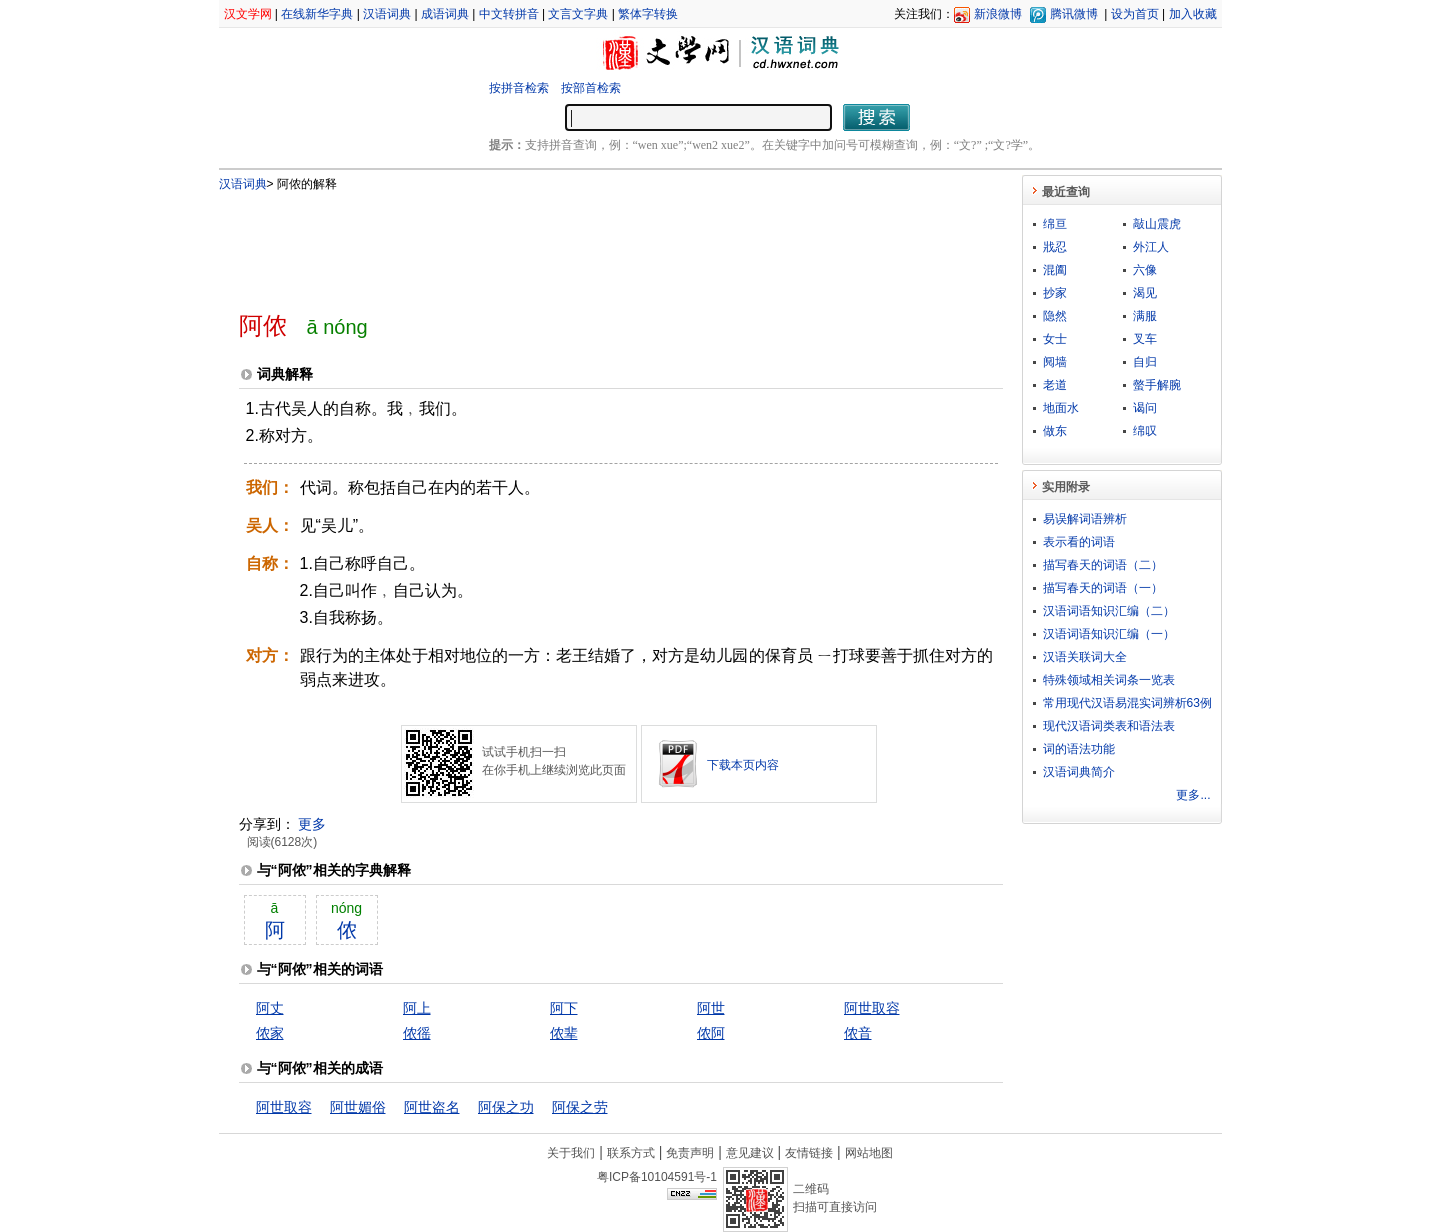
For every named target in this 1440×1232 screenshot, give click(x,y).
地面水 (1061, 408)
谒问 (1145, 408)
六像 (1145, 270)
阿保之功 (506, 1107)
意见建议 (750, 1153)
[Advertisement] (588, 243)
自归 (1145, 362)
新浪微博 (998, 14)
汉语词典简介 (1079, 772)
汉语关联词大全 (1085, 657)
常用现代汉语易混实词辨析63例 (1127, 703)
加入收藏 (1193, 14)
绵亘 (1055, 224)
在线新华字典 (317, 14)
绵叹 (1145, 431)
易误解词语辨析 (1085, 519)
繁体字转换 (648, 14)
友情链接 (809, 1153)
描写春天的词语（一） (1103, 588)
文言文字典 (578, 14)
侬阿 (711, 1033)
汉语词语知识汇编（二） (1109, 611)
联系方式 (631, 1153)
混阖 (1055, 270)
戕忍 (1055, 247)
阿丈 (270, 1008)
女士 (1055, 339)
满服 (1145, 316)
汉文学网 (248, 14)
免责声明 (690, 1153)
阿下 (564, 1008)
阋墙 (1055, 362)
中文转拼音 (509, 14)
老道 (1055, 385)
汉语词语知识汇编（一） (1109, 634)
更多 (312, 824)
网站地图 (869, 1153)
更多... (1193, 795)
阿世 (711, 1008)
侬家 (270, 1033)
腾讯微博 (1074, 14)
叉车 (1145, 339)
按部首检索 (591, 88)
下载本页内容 (743, 765)
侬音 (858, 1033)
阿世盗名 (432, 1107)
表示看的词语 (1079, 542)
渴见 (1145, 293)
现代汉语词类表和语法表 (1109, 726)
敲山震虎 (1157, 224)
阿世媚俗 (358, 1107)
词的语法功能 (1079, 749)
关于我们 (571, 1153)
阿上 (417, 1008)
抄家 (1055, 293)
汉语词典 (387, 14)
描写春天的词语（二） (1103, 565)
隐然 (1055, 316)
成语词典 (445, 14)
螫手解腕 (1157, 385)
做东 (1055, 431)
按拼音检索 (519, 88)
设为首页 (1135, 14)
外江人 (1151, 247)
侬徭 (417, 1033)
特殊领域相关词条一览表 (1109, 680)
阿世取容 (872, 1008)
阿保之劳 (580, 1107)
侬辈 (564, 1033)
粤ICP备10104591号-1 (657, 1177)
